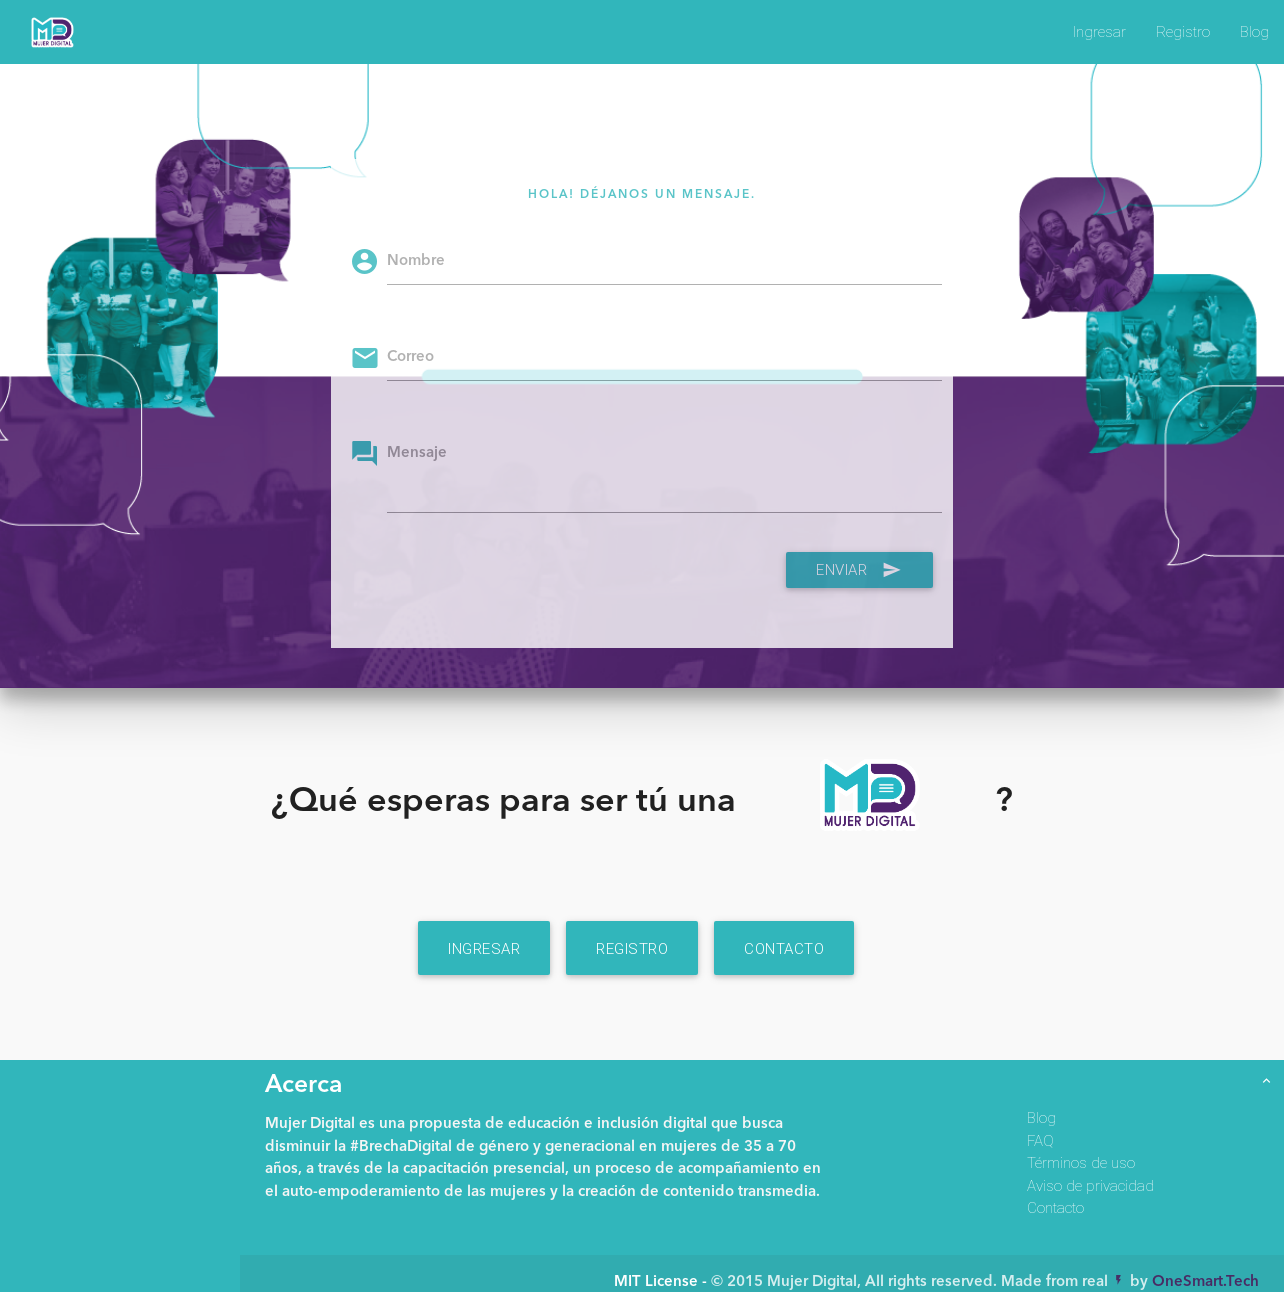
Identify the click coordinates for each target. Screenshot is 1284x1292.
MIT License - (662, 1282)
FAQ (1040, 1140)
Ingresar (1099, 31)
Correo (410, 357)
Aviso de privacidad (1090, 1185)
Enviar (859, 570)
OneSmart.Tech (1205, 1282)
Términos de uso (1081, 1162)
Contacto (784, 948)
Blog (1254, 31)
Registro (1183, 31)
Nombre (416, 261)
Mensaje (417, 453)
